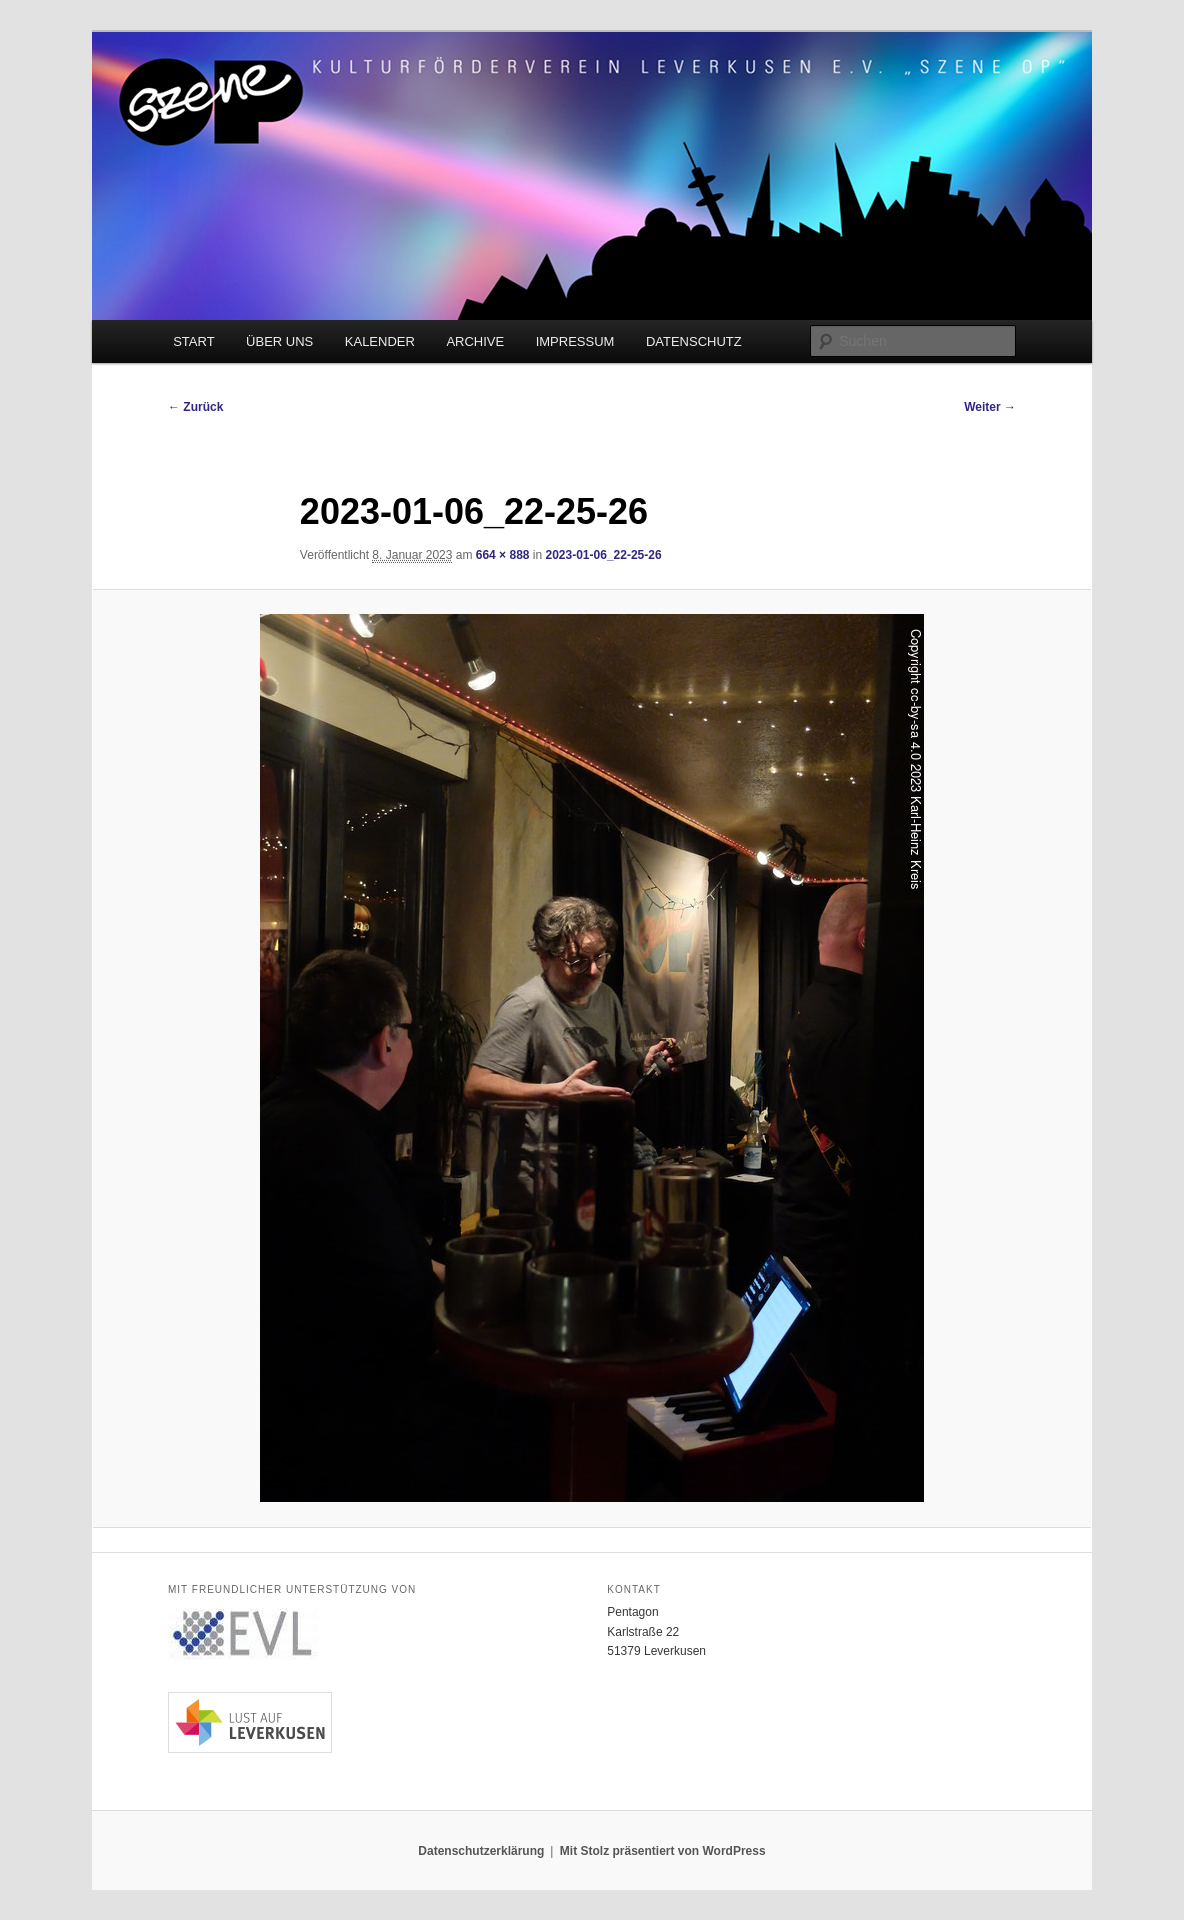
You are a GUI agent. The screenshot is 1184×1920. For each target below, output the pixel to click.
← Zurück (195, 407)
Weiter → (990, 407)
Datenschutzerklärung (481, 1851)
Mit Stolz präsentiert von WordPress (663, 1851)
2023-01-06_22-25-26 (604, 555)
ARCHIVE (475, 341)
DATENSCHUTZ (694, 341)
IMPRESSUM (575, 341)
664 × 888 (503, 555)
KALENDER (380, 341)
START (193, 341)
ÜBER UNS (279, 341)
